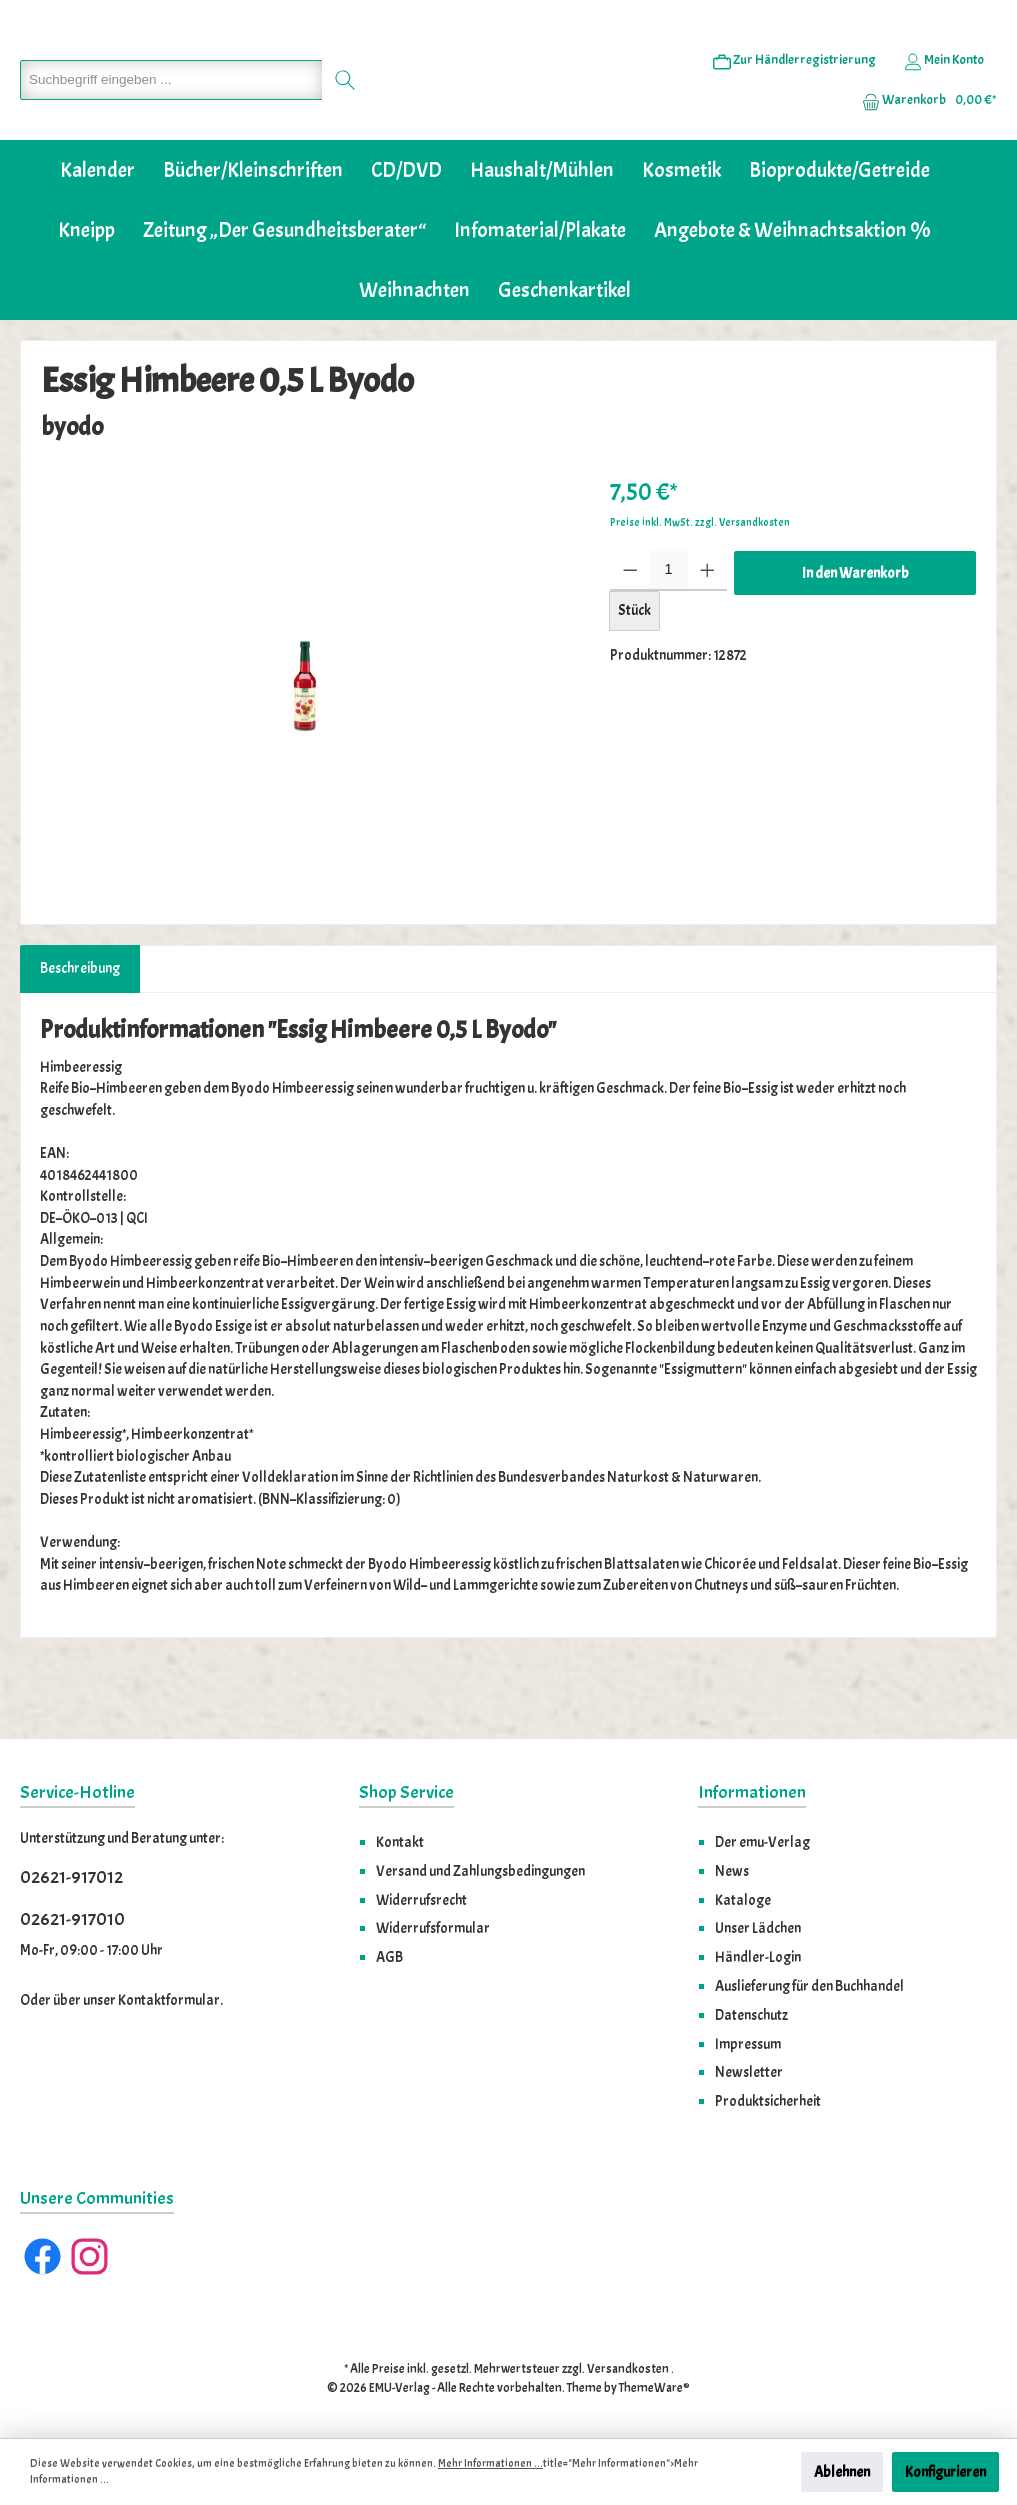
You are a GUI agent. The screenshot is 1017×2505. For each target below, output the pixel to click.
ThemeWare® (654, 2388)
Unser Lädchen (758, 1928)
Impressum (748, 2044)
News (732, 1871)
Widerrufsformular (433, 1928)
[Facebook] (42, 2256)
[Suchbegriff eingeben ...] (166, 111)
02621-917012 (71, 1877)
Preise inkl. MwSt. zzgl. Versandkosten (700, 583)
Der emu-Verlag (762, 1842)
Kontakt (400, 1842)
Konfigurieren (945, 2472)
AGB (389, 1957)
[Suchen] (335, 111)
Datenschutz (751, 2015)
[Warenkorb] (923, 131)
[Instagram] (89, 2256)
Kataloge (743, 1900)
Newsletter (749, 2072)
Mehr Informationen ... (490, 2463)
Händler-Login (758, 1957)
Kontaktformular (169, 2000)
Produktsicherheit (768, 2101)
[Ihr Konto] (944, 91)
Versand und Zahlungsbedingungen (480, 1871)
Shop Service (406, 1792)
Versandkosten (628, 2369)
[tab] (80, 1030)
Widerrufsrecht (421, 1900)
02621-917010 (72, 1919)
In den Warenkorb (855, 634)
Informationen (752, 1792)
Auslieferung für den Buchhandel (809, 1986)
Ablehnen (842, 2472)
